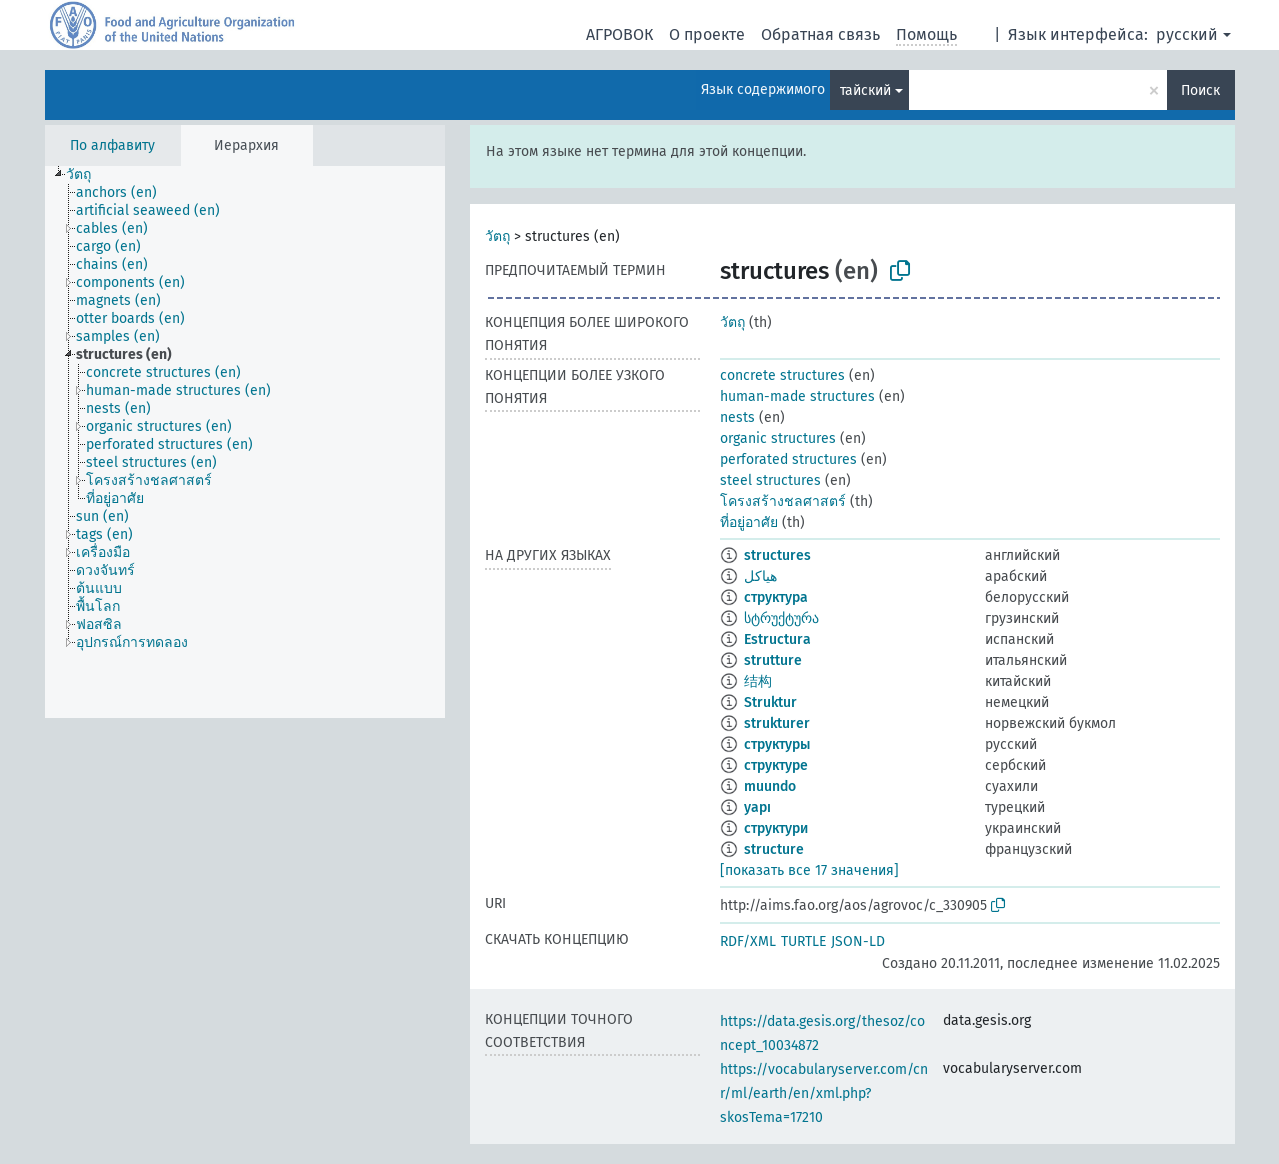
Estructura (777, 639)
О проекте (707, 34)
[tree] (245, 442)
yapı (757, 807)
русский (1187, 34)
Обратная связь (820, 34)
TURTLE (803, 941)
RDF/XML (748, 941)
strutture (773, 660)
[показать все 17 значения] (809, 870)
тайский (865, 90)
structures (777, 555)
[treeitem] (87, 175)
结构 (758, 681)
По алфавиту (112, 145)
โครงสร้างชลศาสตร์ (783, 501)
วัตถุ (497, 236)
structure (774, 849)
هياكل (760, 576)
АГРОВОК (619, 34)
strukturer (777, 723)
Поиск (1200, 90)
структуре (776, 765)
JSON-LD (858, 941)
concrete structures (782, 375)
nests (737, 417)
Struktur (770, 702)
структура (776, 597)
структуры (777, 744)
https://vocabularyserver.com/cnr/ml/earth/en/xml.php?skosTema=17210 (824, 1093)
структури (776, 828)
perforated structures (788, 459)
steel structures (770, 480)
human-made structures (797, 396)
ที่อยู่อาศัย (749, 522)
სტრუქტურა (781, 618)
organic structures (778, 438)
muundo (770, 786)
